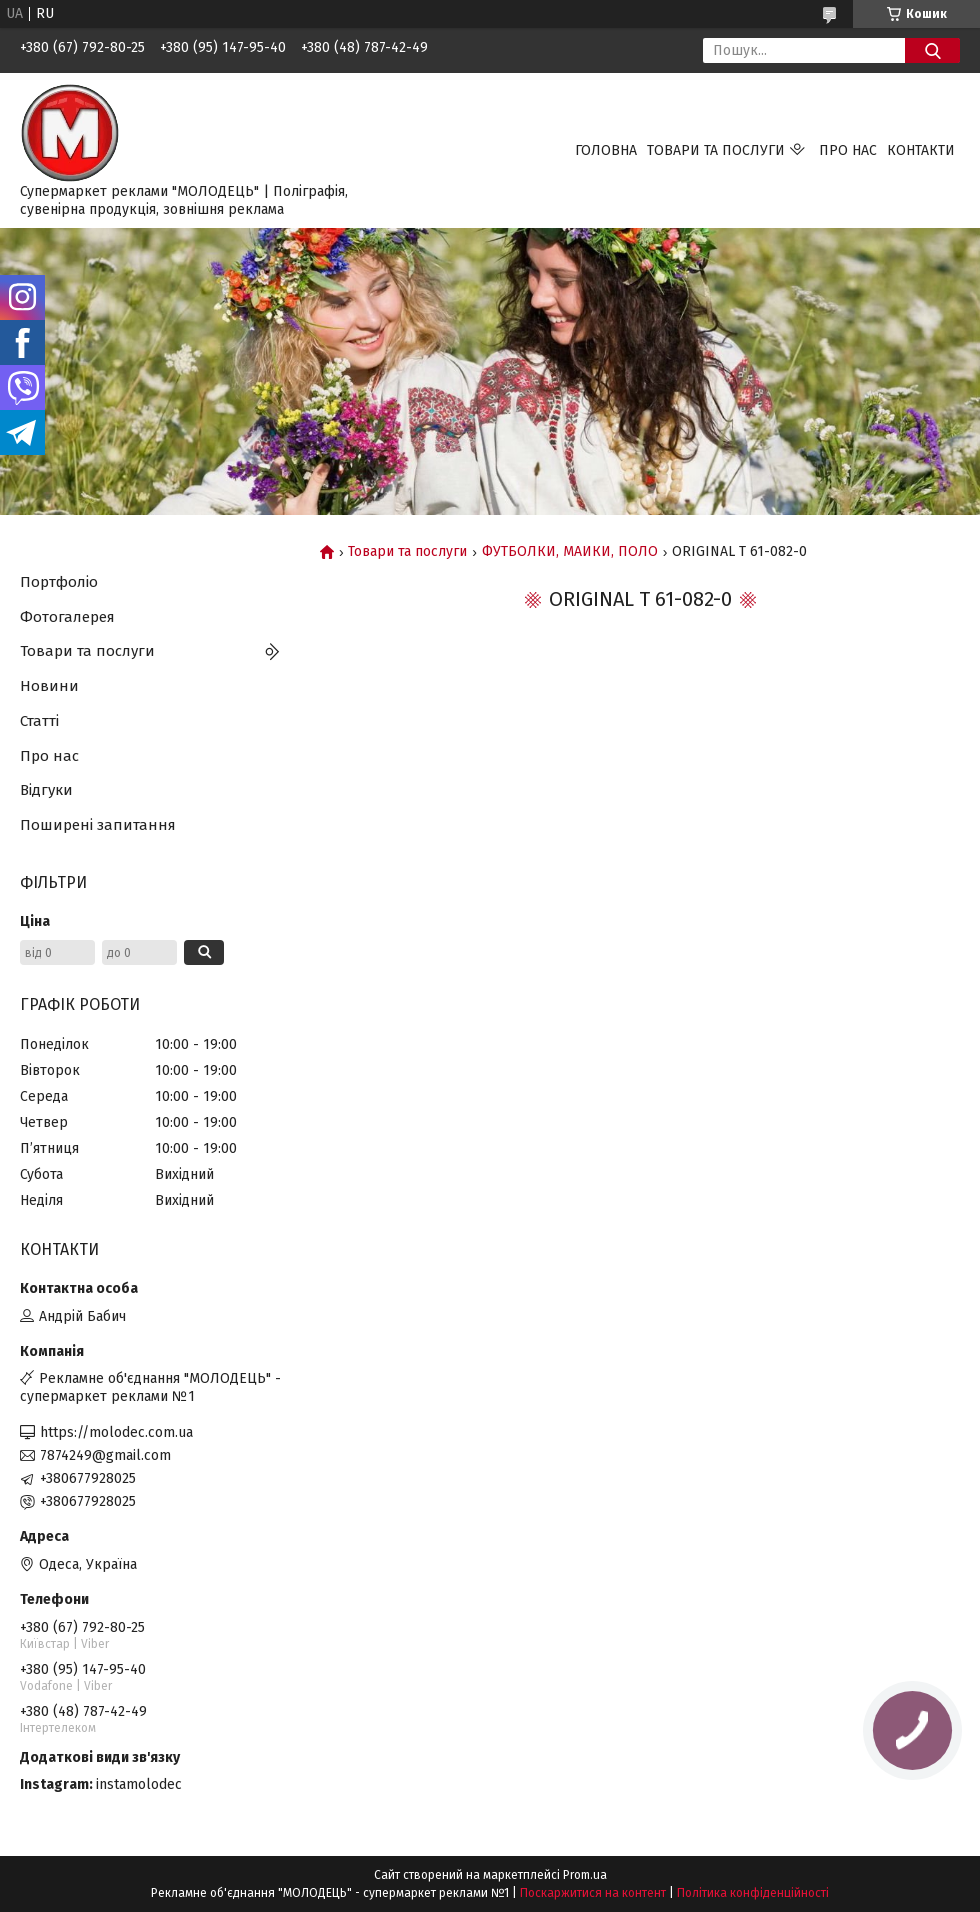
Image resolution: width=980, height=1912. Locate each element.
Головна (606, 150)
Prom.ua (585, 1875)
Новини (49, 686)
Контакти (921, 150)
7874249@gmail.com (105, 1455)
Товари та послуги (716, 150)
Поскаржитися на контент (593, 1893)
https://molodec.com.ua (116, 1432)
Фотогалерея (67, 617)
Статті (39, 721)
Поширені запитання (98, 825)
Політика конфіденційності (753, 1893)
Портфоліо (59, 582)
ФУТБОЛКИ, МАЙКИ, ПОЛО (570, 552)
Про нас (848, 150)
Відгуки (46, 790)
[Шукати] (932, 50)
